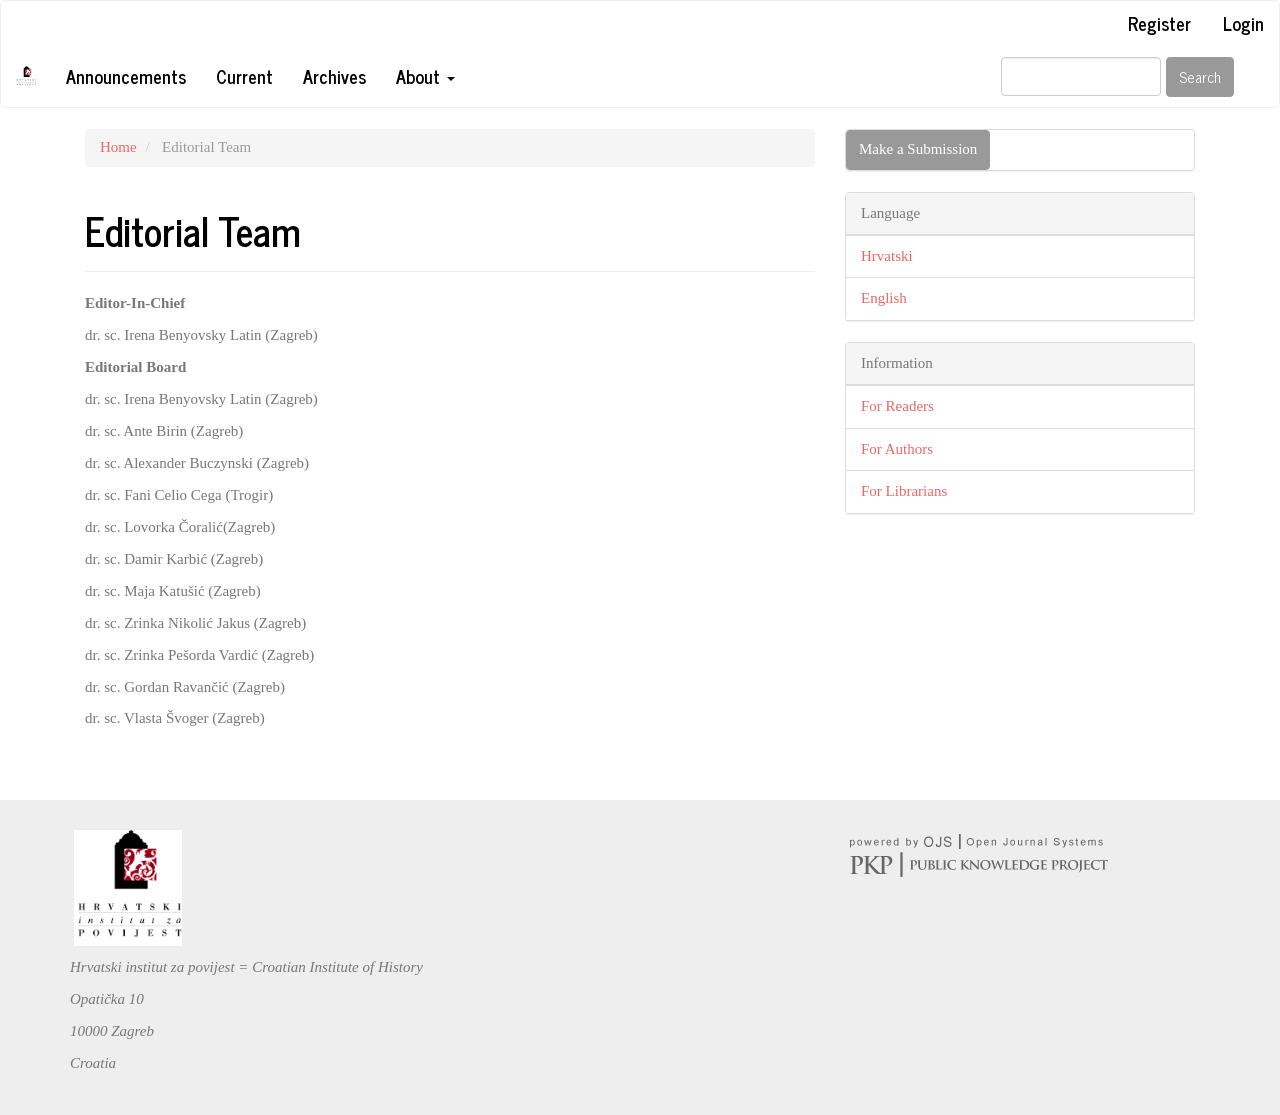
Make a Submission (918, 149)
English (884, 298)
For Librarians (904, 491)
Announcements (126, 76)
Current (244, 76)
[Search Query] (1081, 76)
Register (1159, 23)
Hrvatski (887, 256)
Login (1243, 23)
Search (1200, 76)
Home (118, 147)
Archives (334, 76)
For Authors (897, 449)
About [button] (425, 76)
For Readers (897, 406)
